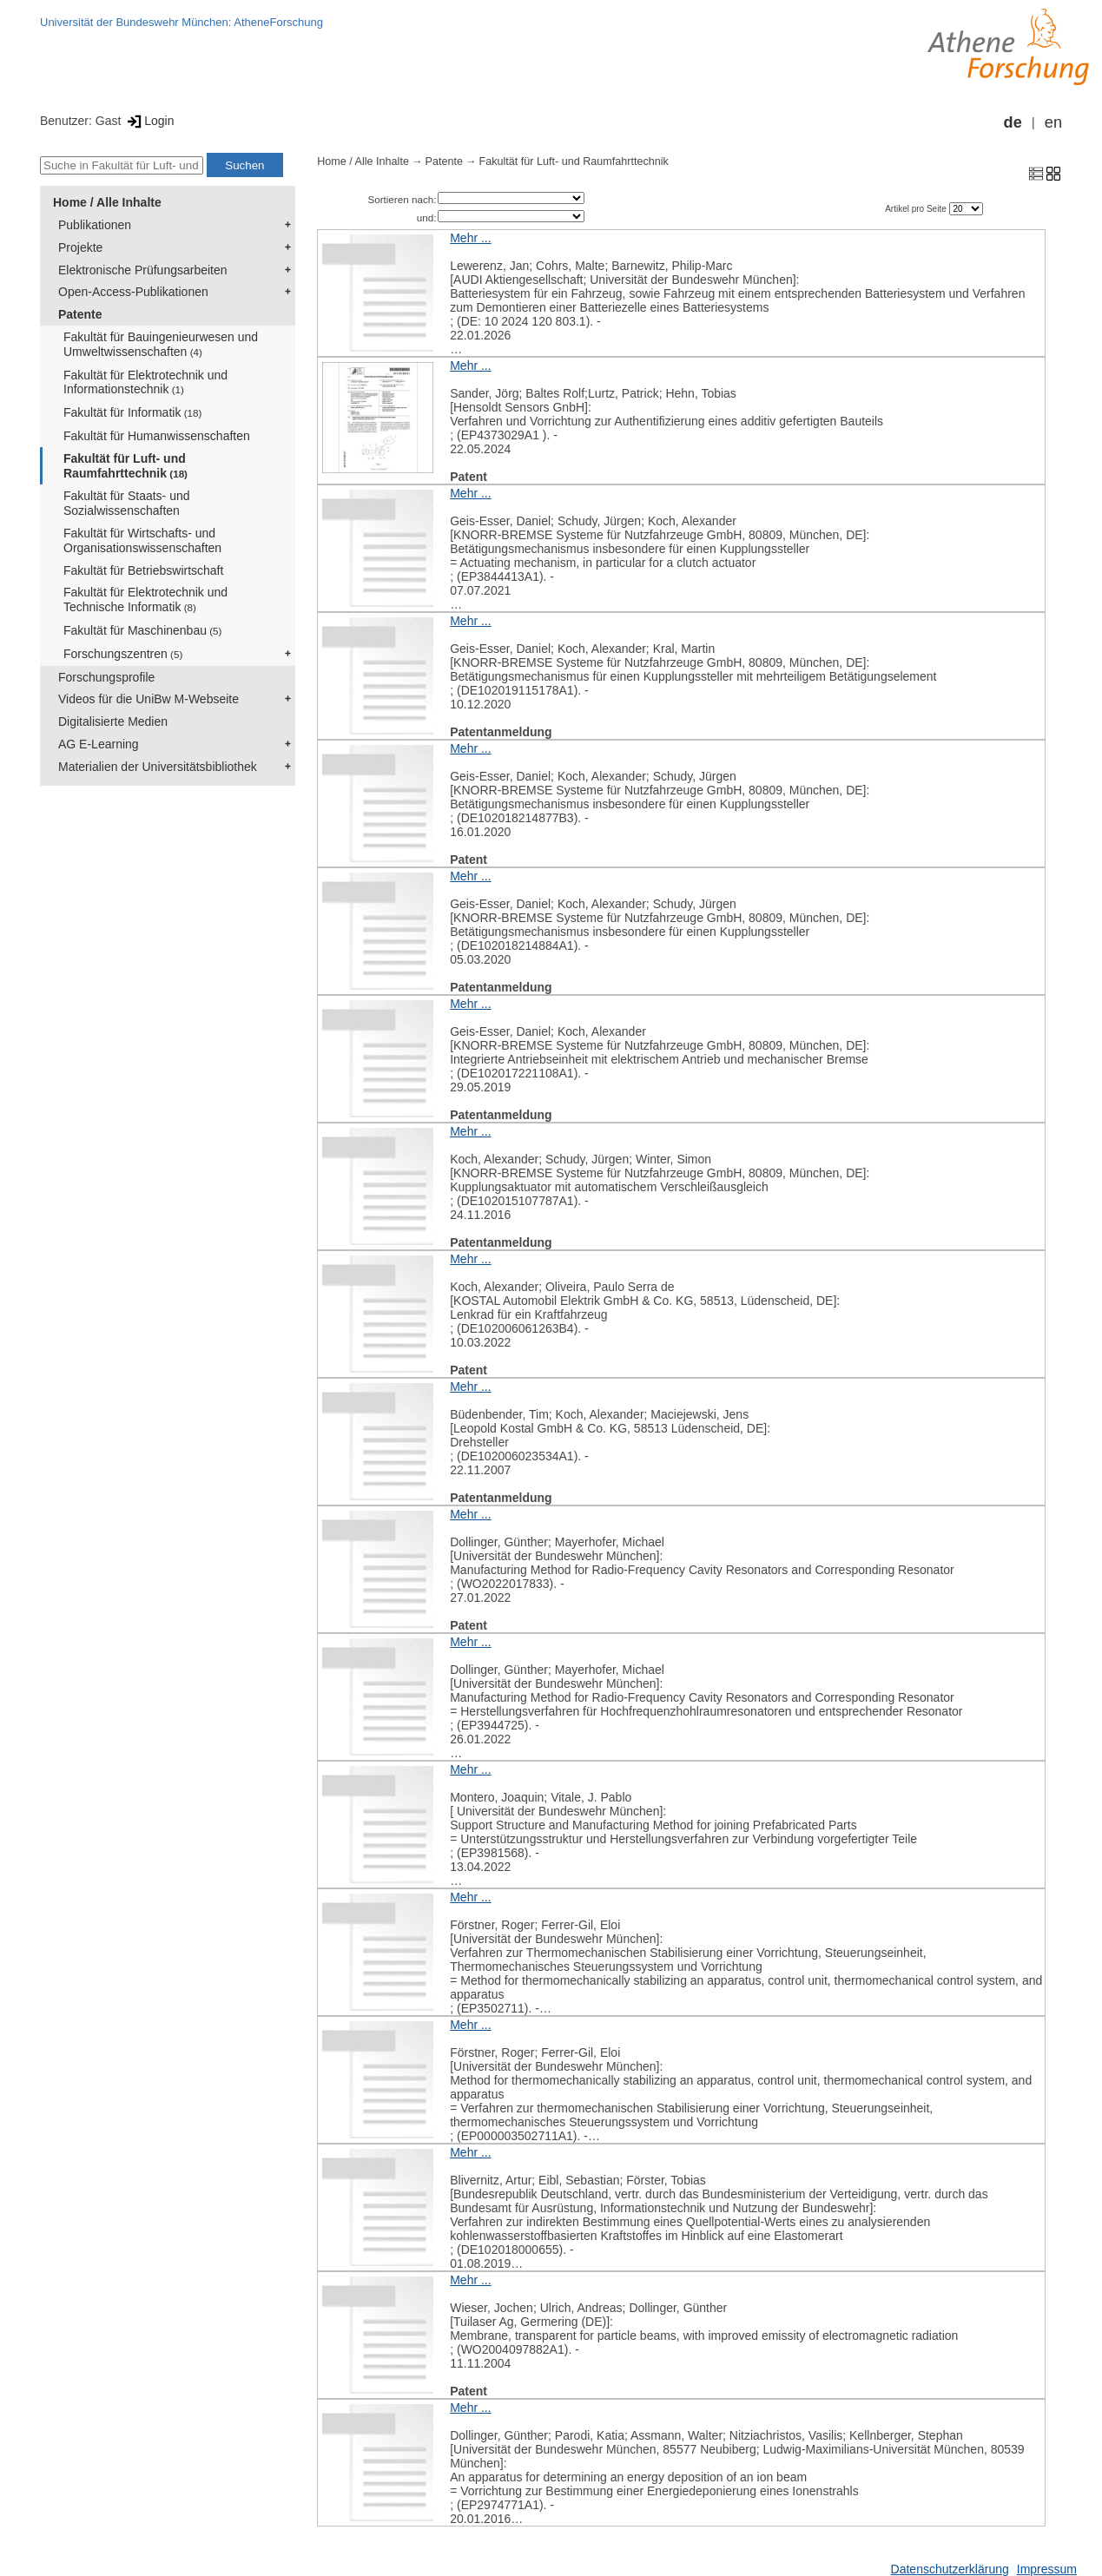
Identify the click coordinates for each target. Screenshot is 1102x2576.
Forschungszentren (122, 654)
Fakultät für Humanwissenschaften (156, 436)
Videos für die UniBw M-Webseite (148, 699)
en (1053, 122)
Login (149, 121)
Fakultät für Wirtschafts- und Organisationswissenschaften (142, 540)
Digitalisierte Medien (113, 721)
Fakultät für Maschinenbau (142, 630)
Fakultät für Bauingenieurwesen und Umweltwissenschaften (160, 344)
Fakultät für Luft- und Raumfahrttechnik (125, 465)
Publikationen (94, 225)
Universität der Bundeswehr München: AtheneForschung (181, 22)
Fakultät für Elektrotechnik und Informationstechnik (145, 382)
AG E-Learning (98, 744)
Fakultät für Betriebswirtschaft (143, 570)
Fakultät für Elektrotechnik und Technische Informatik (145, 599)
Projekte (80, 247)
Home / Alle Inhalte (107, 202)
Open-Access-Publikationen (133, 292)
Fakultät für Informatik (132, 412)
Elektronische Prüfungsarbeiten (143, 270)
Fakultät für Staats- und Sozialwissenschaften (126, 503)
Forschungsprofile (106, 677)
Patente (80, 314)
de (1013, 122)
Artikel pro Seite (916, 209)
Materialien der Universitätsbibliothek (157, 767)
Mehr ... (470, 238)
